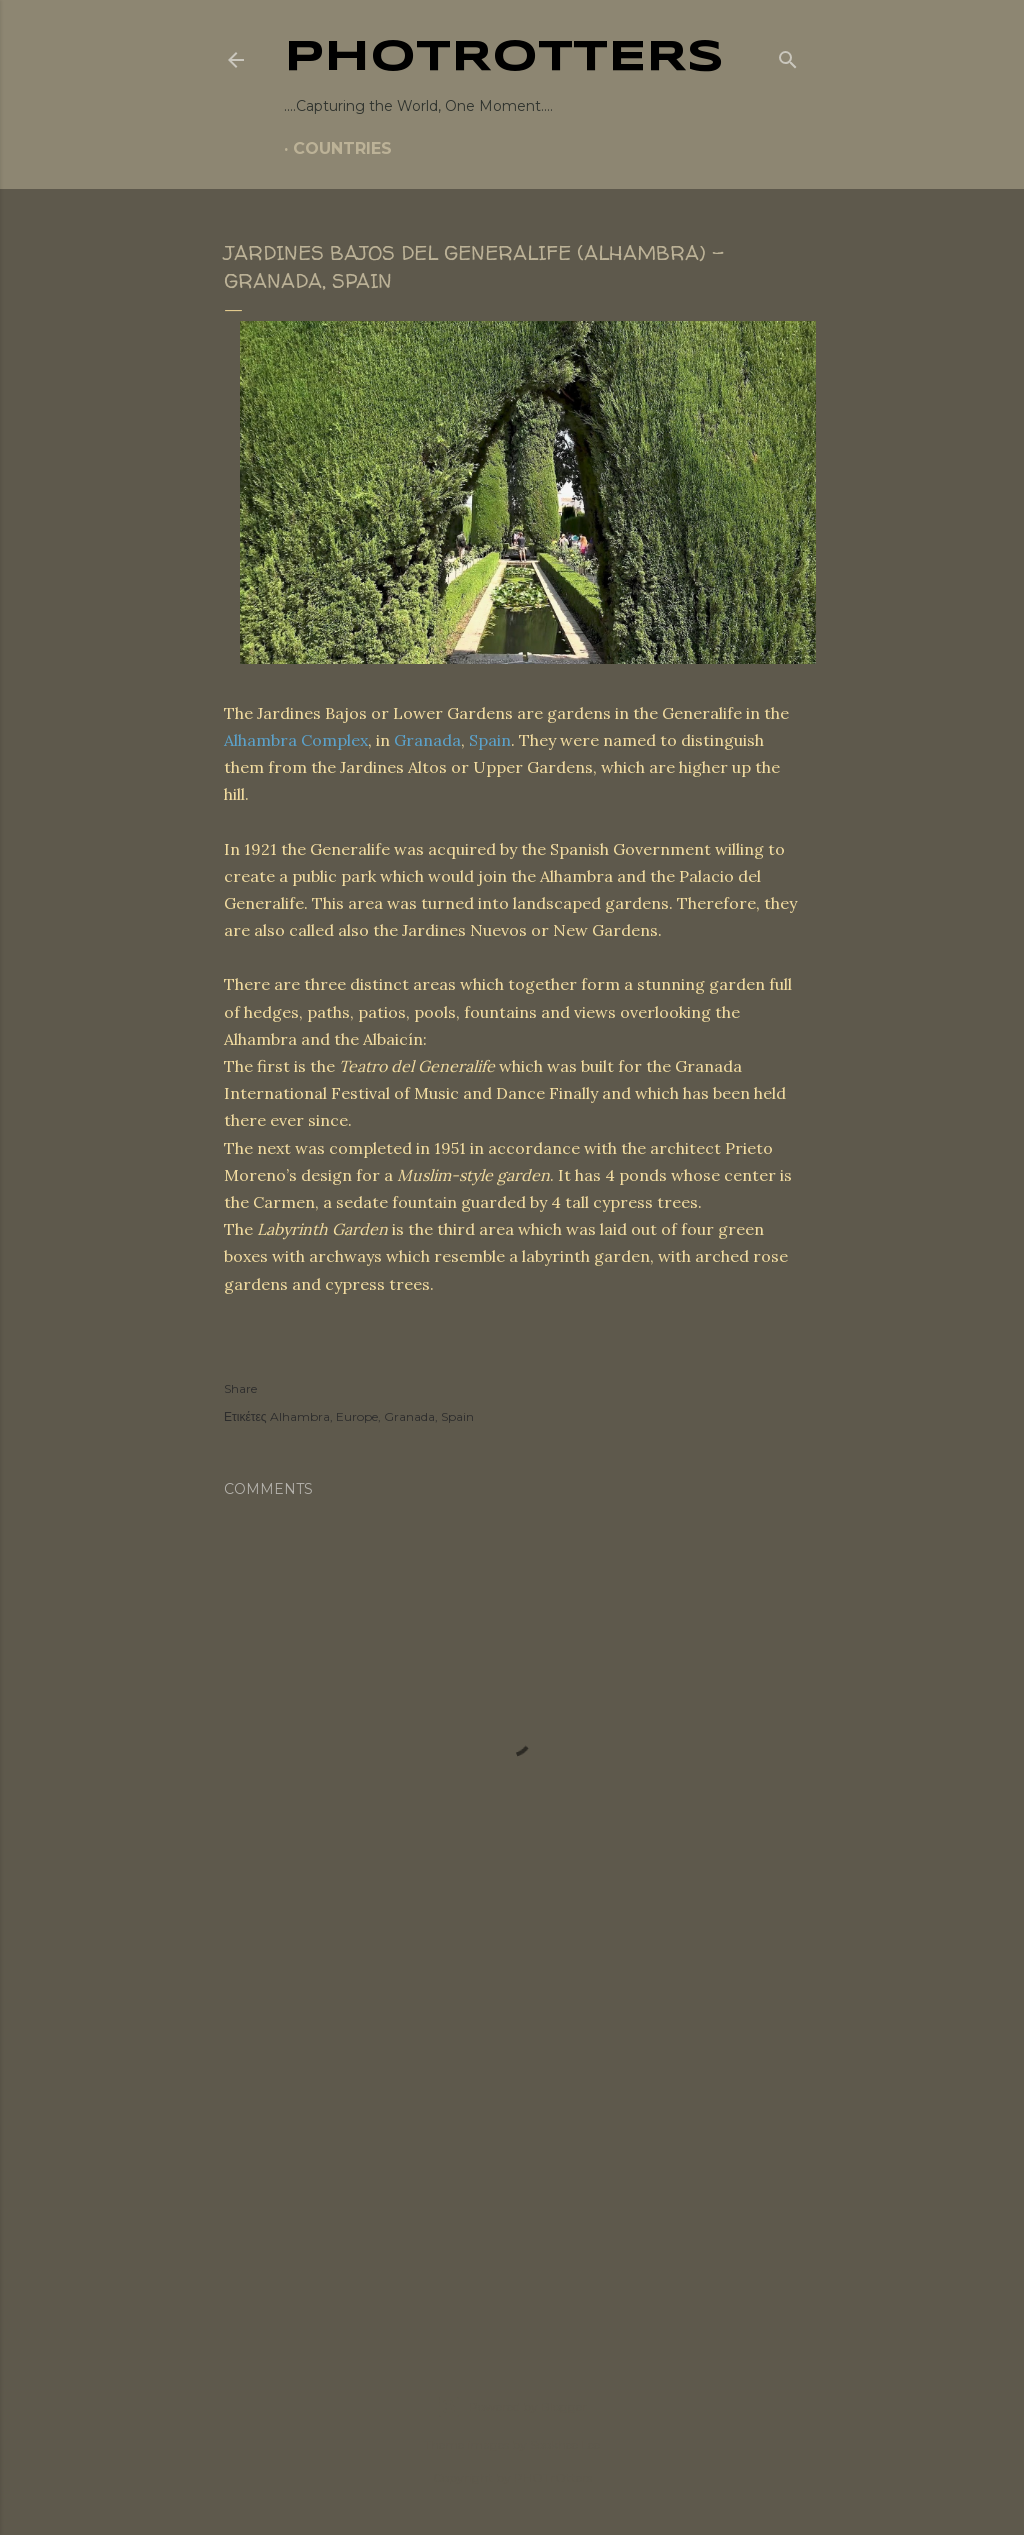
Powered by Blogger (512, 2407)
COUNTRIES (342, 148)
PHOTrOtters (504, 58)
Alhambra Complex (296, 740)
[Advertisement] (512, 2155)
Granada (427, 740)
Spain (490, 740)
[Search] (788, 56)
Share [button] (240, 1388)
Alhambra (300, 1416)
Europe (357, 1416)
